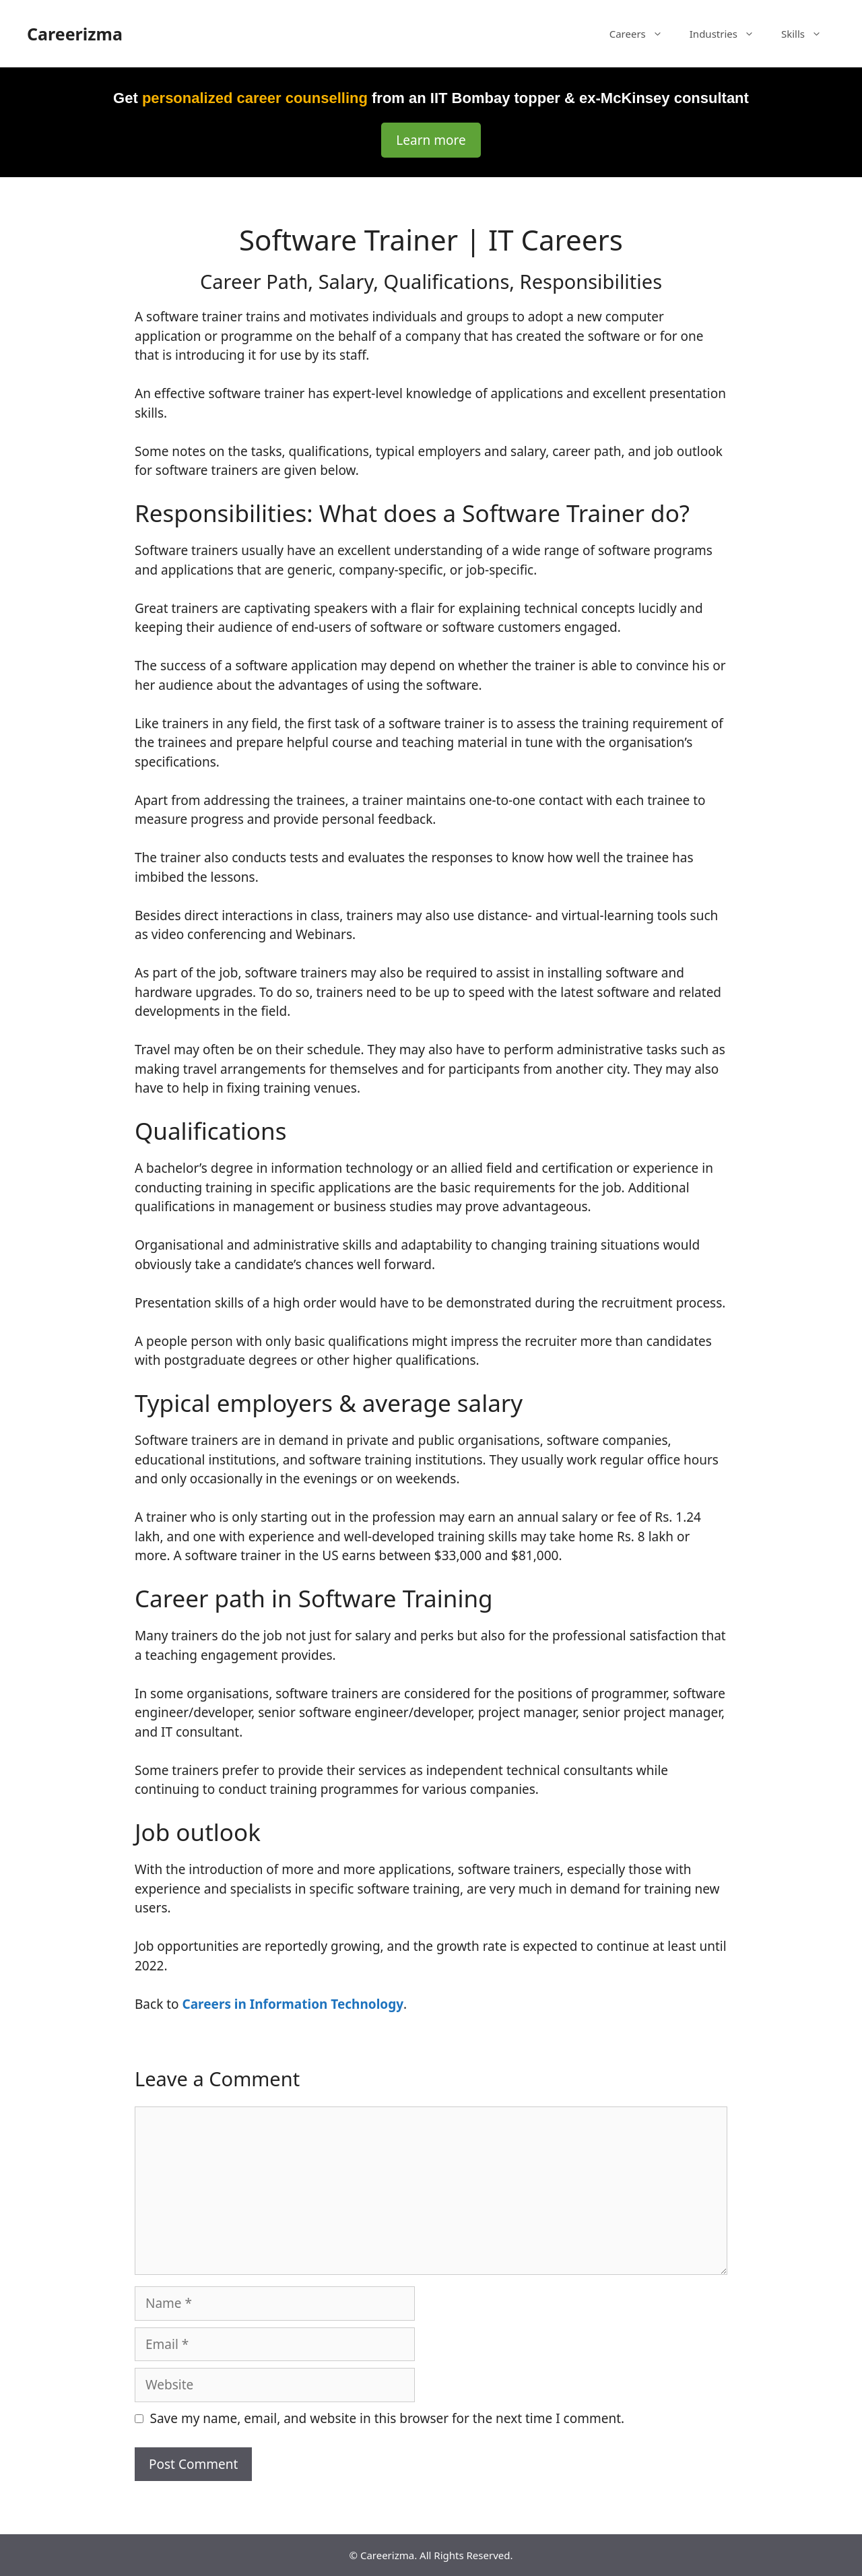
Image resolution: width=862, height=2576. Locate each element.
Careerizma (75, 33)
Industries (729, 33)
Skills (808, 33)
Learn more (430, 140)
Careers (642, 33)
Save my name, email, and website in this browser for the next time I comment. (387, 2418)
